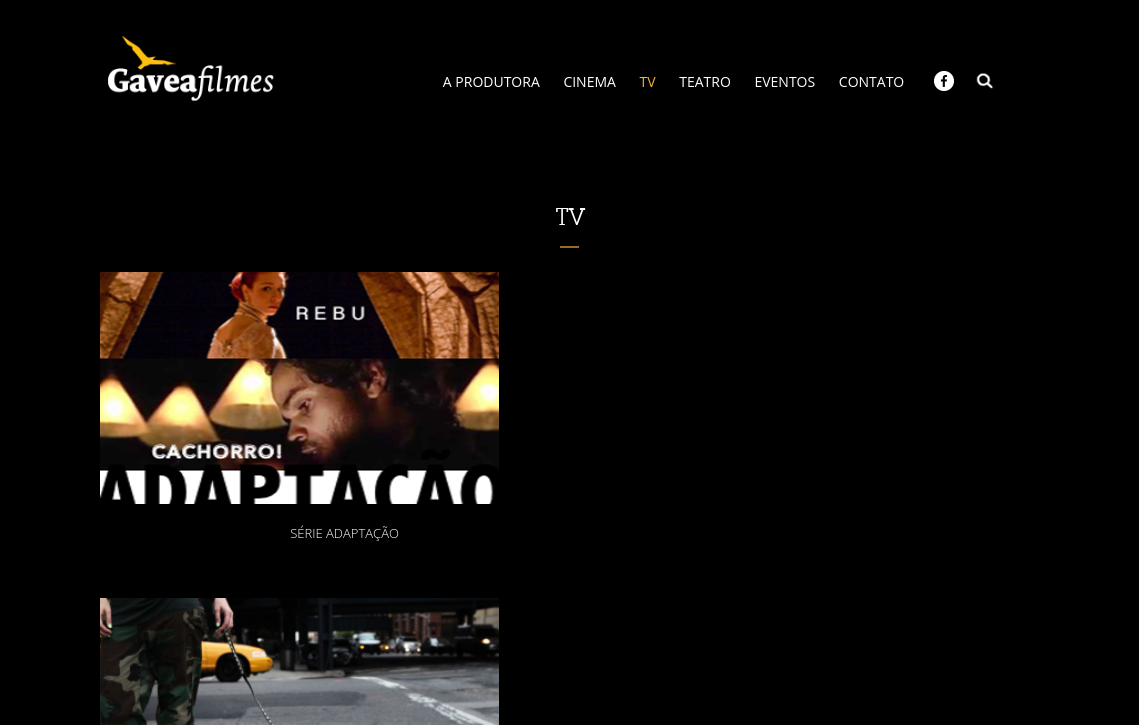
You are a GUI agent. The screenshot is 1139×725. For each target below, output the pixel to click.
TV (648, 81)
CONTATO (871, 81)
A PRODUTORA (491, 81)
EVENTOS (784, 81)
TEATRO (705, 81)
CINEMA (589, 81)
